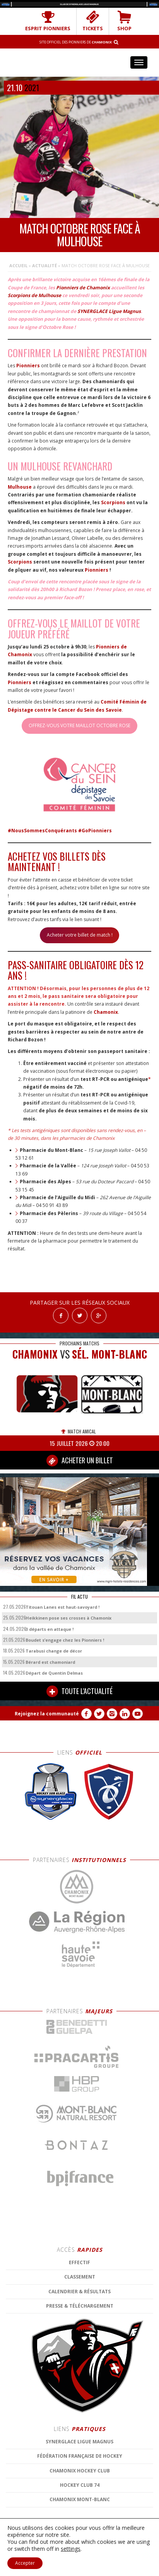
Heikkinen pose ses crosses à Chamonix (68, 1618)
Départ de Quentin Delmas (54, 1673)
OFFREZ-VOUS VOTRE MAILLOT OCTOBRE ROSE (79, 725)
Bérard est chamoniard (50, 1662)
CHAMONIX (35, 1354)
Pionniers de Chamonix (83, 287)
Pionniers (28, 365)
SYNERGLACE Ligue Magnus (109, 311)
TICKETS (92, 21)
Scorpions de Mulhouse (34, 295)
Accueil (18, 265)
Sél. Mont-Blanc (109, 1354)
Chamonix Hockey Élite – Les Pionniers (80, 61)
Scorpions (113, 502)
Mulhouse (20, 487)
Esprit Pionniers (47, 21)
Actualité (44, 265)
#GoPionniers (95, 830)
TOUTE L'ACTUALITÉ (79, 1691)
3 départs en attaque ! (50, 1629)
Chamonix (106, 1012)
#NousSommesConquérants (42, 830)
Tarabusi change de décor (54, 1651)
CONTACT (79, 2548)
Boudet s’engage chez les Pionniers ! (65, 1640)
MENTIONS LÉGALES (131, 2543)
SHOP (124, 21)
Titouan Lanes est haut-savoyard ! (62, 1607)
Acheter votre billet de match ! (80, 935)
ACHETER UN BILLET (79, 1460)
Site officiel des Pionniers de (75, 42)
